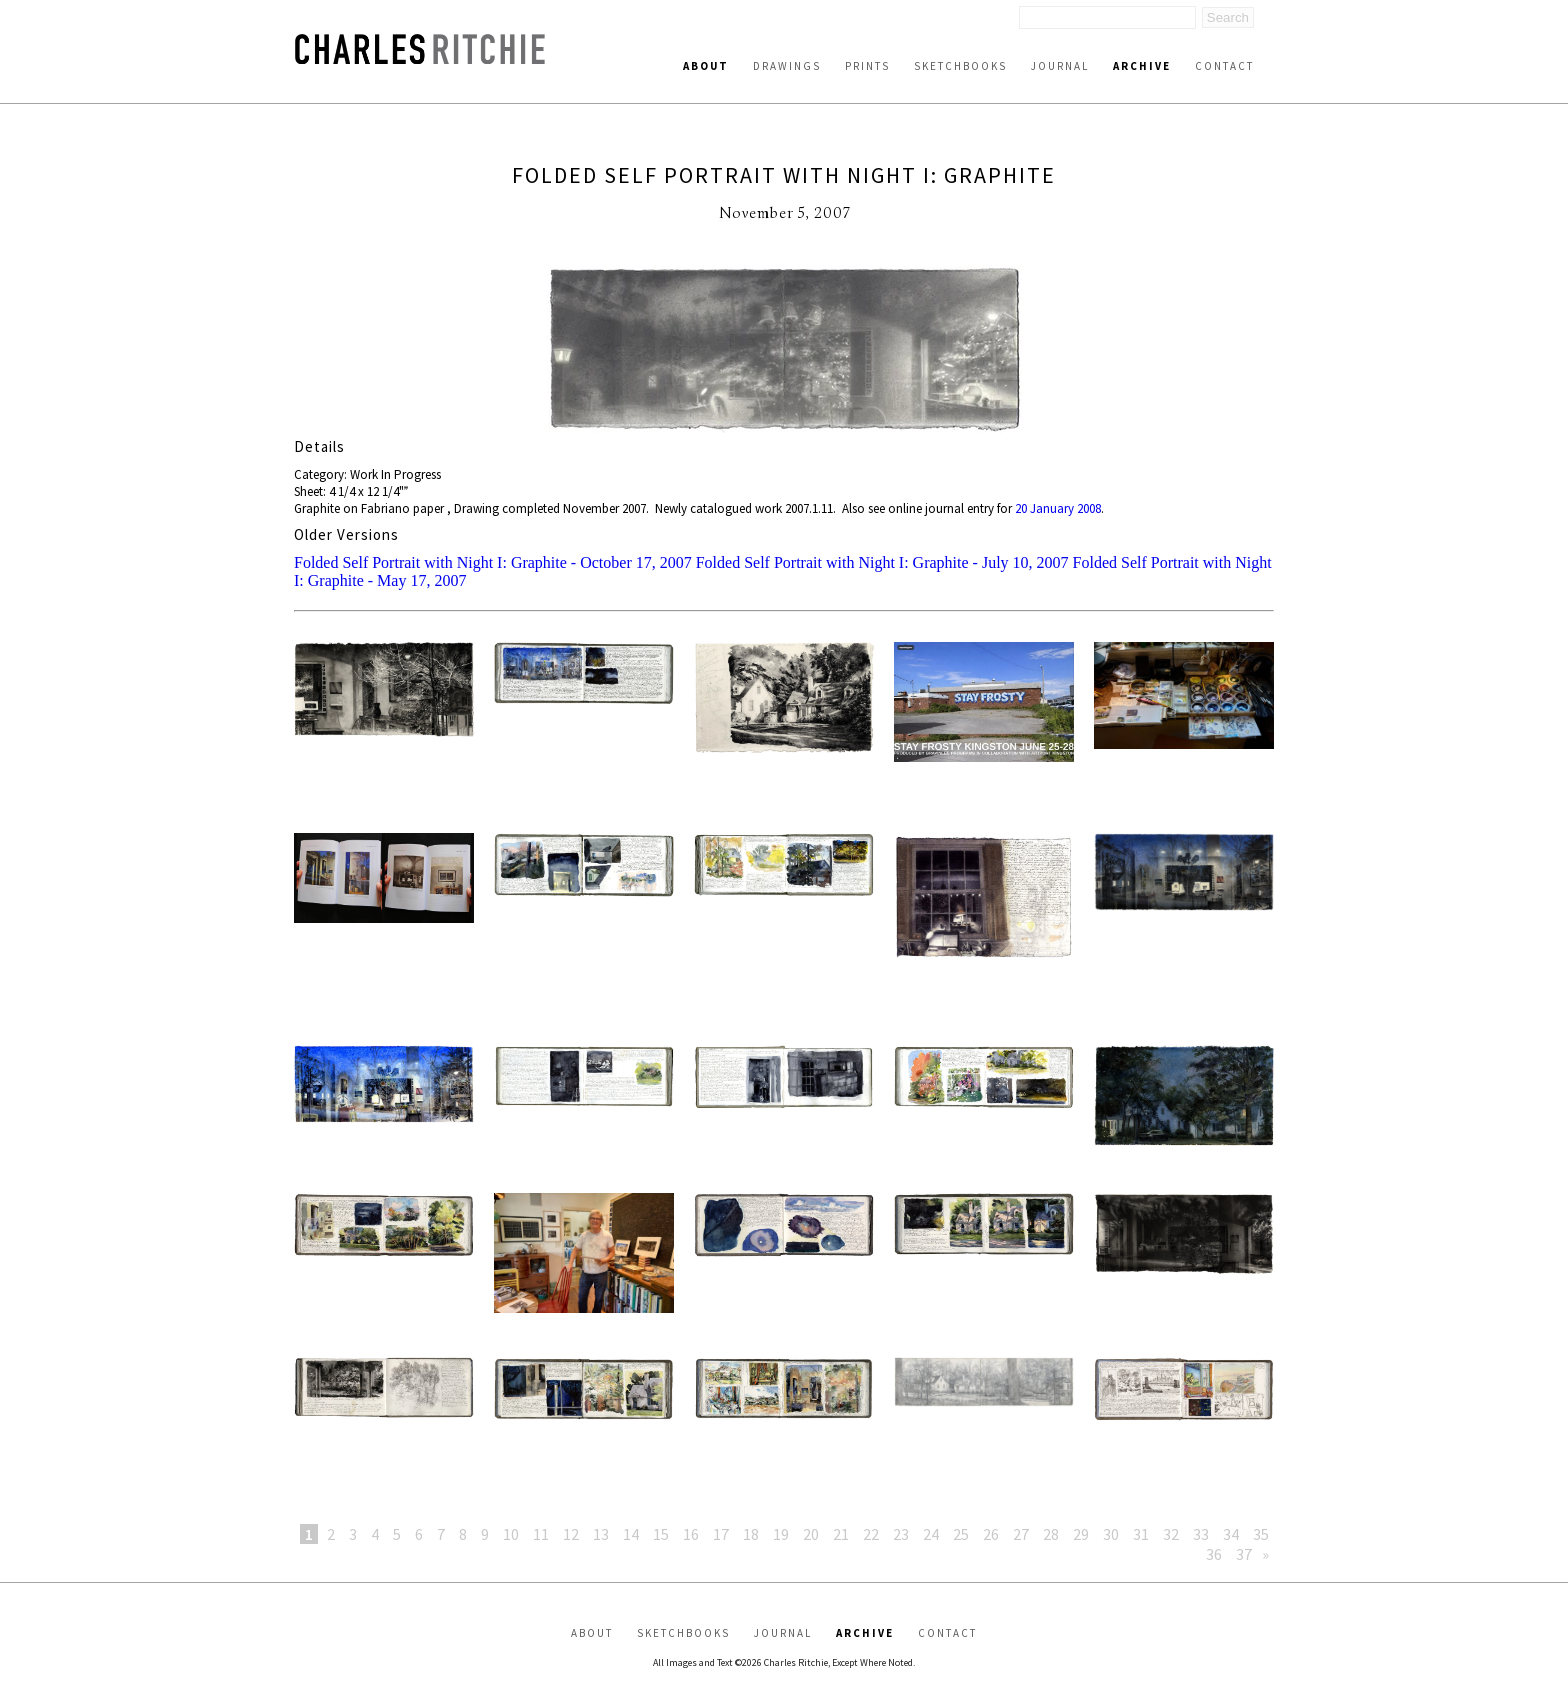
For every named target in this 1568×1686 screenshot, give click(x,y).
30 (1111, 1534)
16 (691, 1534)
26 (991, 1534)
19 (781, 1534)
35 (1261, 1534)
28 (1051, 1534)
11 (541, 1534)
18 (751, 1534)
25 (961, 1534)
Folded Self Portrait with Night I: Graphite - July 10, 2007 (882, 562)
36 (1214, 1554)
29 (1081, 1534)
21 (841, 1534)
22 (871, 1534)
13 (601, 1534)
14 (631, 1534)
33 (1201, 1534)
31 (1141, 1534)
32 (1171, 1534)
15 (661, 1534)
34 (1231, 1534)
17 (721, 1534)
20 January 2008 (1058, 508)
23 (901, 1534)
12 (571, 1534)
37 (1244, 1554)
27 (1021, 1534)
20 (811, 1534)
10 (511, 1534)
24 (931, 1534)
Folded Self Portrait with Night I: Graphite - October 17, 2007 (493, 562)
